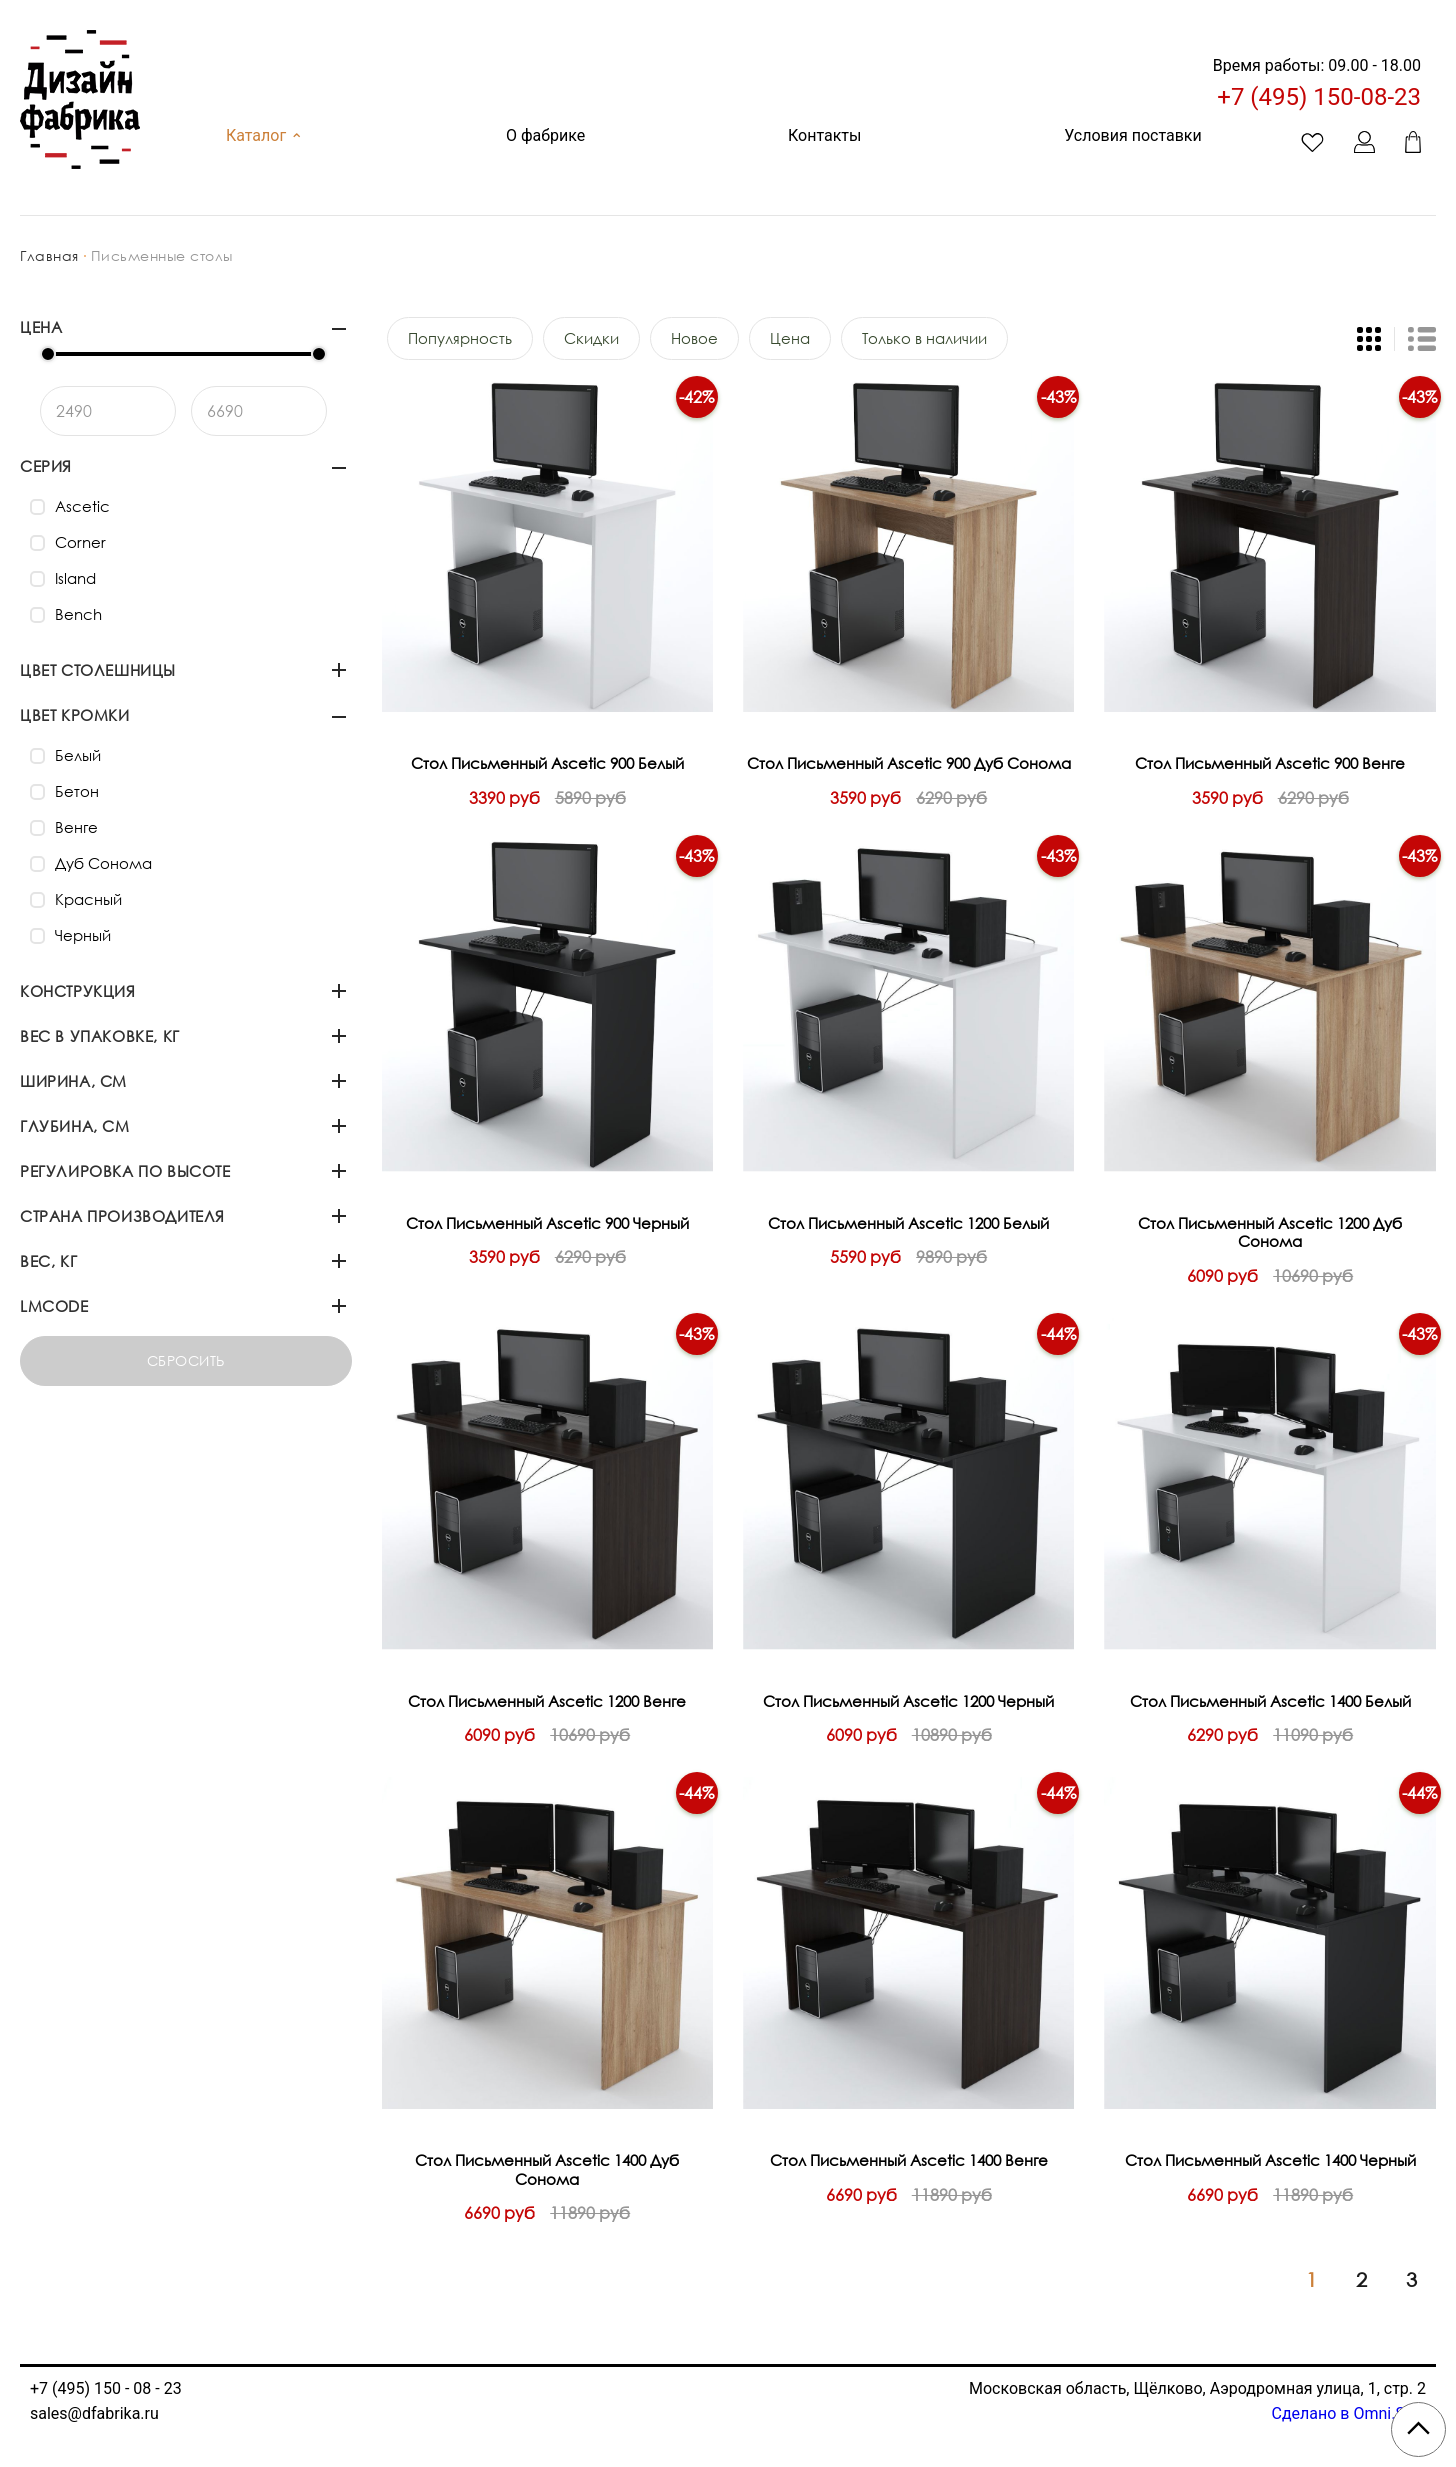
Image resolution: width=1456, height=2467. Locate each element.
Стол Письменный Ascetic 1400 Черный (1270, 2160)
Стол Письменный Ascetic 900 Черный (547, 1223)
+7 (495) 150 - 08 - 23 (106, 2388)
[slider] (48, 354)
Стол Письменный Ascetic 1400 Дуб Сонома (547, 2169)
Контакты (824, 135)
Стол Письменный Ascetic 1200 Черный (908, 1701)
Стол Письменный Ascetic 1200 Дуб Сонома (1270, 1232)
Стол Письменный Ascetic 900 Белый (547, 763)
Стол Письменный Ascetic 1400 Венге (909, 2160)
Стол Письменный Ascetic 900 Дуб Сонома (909, 763)
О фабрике (545, 135)
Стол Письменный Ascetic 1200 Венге (547, 1701)
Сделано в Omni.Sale (1348, 2413)
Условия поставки (1132, 135)
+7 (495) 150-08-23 (1319, 97)
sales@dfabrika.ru (94, 2413)
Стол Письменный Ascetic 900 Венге (1270, 763)
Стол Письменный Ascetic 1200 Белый (908, 1223)
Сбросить (186, 1360)
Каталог (264, 135)
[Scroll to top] (1418, 2429)
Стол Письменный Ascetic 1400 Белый (1270, 1701)
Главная (49, 255)
